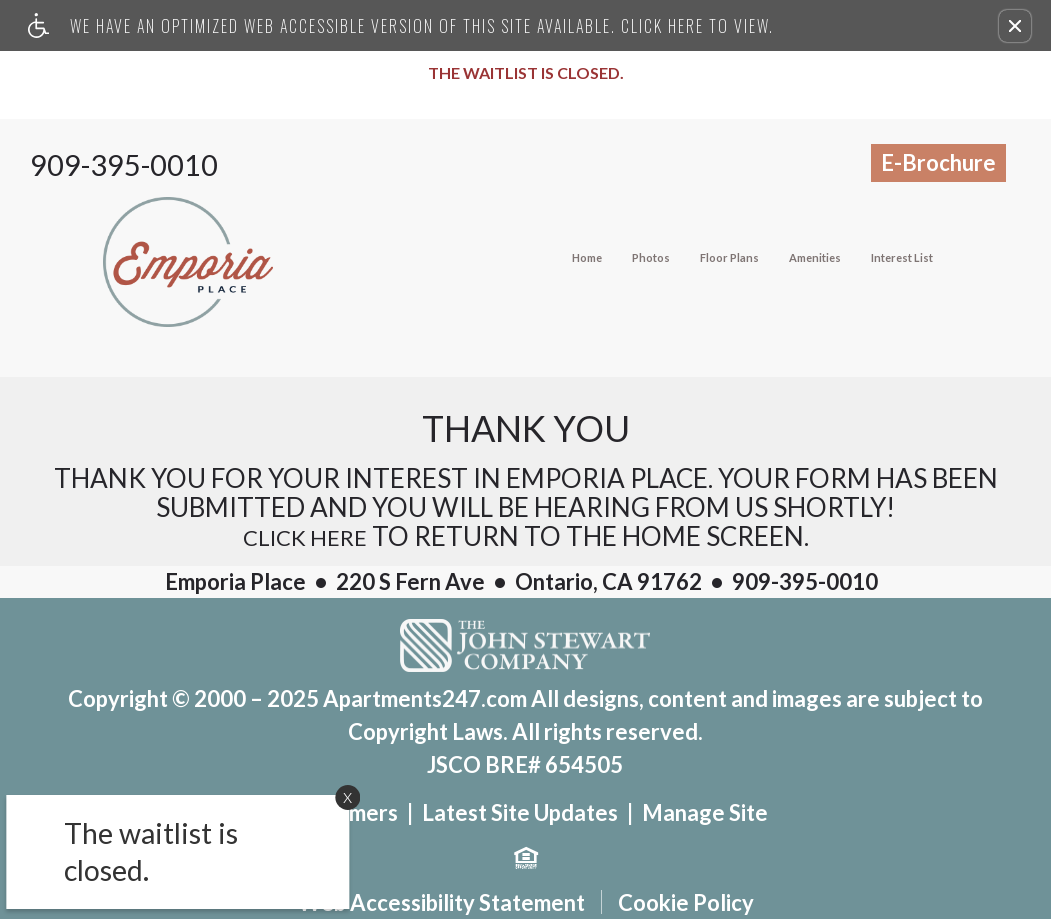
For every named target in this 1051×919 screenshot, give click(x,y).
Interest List (902, 257)
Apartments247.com (425, 699)
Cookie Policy (686, 903)
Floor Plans (729, 257)
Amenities (815, 257)
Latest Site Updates (520, 813)
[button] (1015, 26)
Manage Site (705, 813)
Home (587, 257)
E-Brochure (938, 162)
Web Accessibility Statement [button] (441, 903)
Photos (651, 257)
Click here (305, 538)
